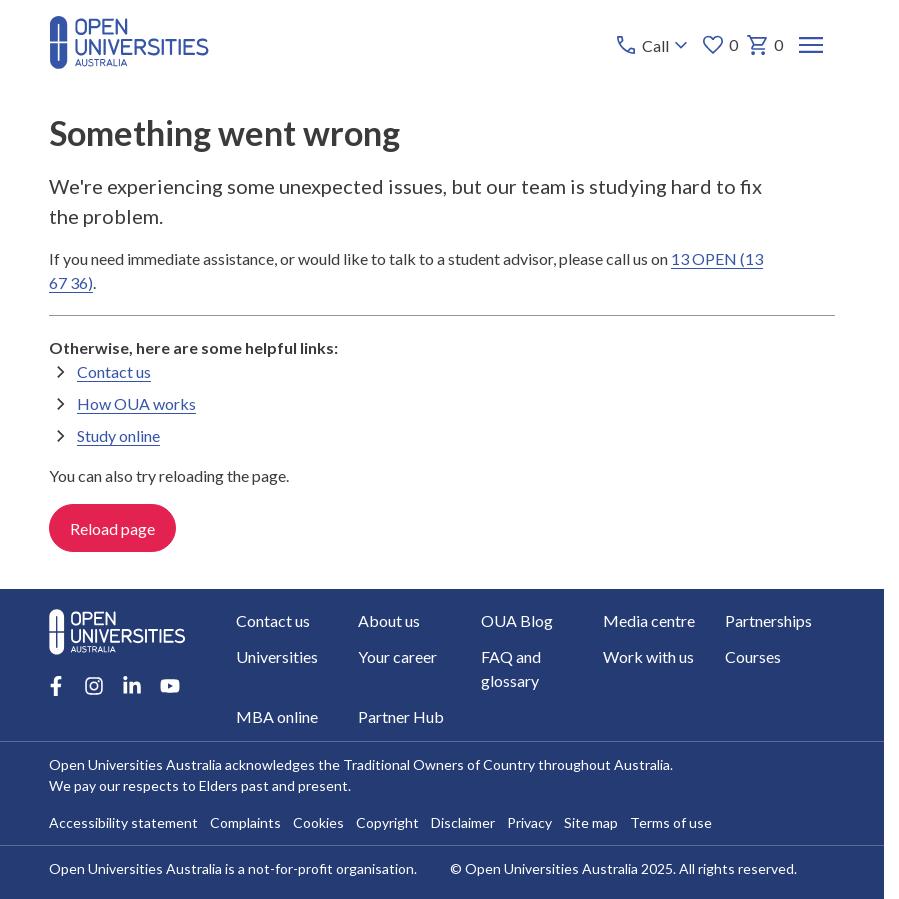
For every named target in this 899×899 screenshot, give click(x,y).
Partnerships (768, 620)
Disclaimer (463, 822)
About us (389, 620)
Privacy (529, 822)
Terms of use (671, 822)
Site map (591, 822)
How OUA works (136, 403)
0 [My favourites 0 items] (719, 45)
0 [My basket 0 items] (764, 45)
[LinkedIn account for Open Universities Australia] (132, 686)
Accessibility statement (123, 822)
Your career (397, 656)
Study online (118, 435)
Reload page (112, 528)
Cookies (318, 822)
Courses (753, 656)
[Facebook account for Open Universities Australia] (56, 686)
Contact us (114, 371)
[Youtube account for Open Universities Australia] (170, 686)
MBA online (277, 716)
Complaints (245, 822)
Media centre (649, 620)
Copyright (387, 822)
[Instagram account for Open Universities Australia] (94, 686)
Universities (277, 656)
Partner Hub (401, 716)
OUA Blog (516, 620)
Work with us (648, 656)
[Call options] (653, 45)
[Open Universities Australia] (129, 62)
